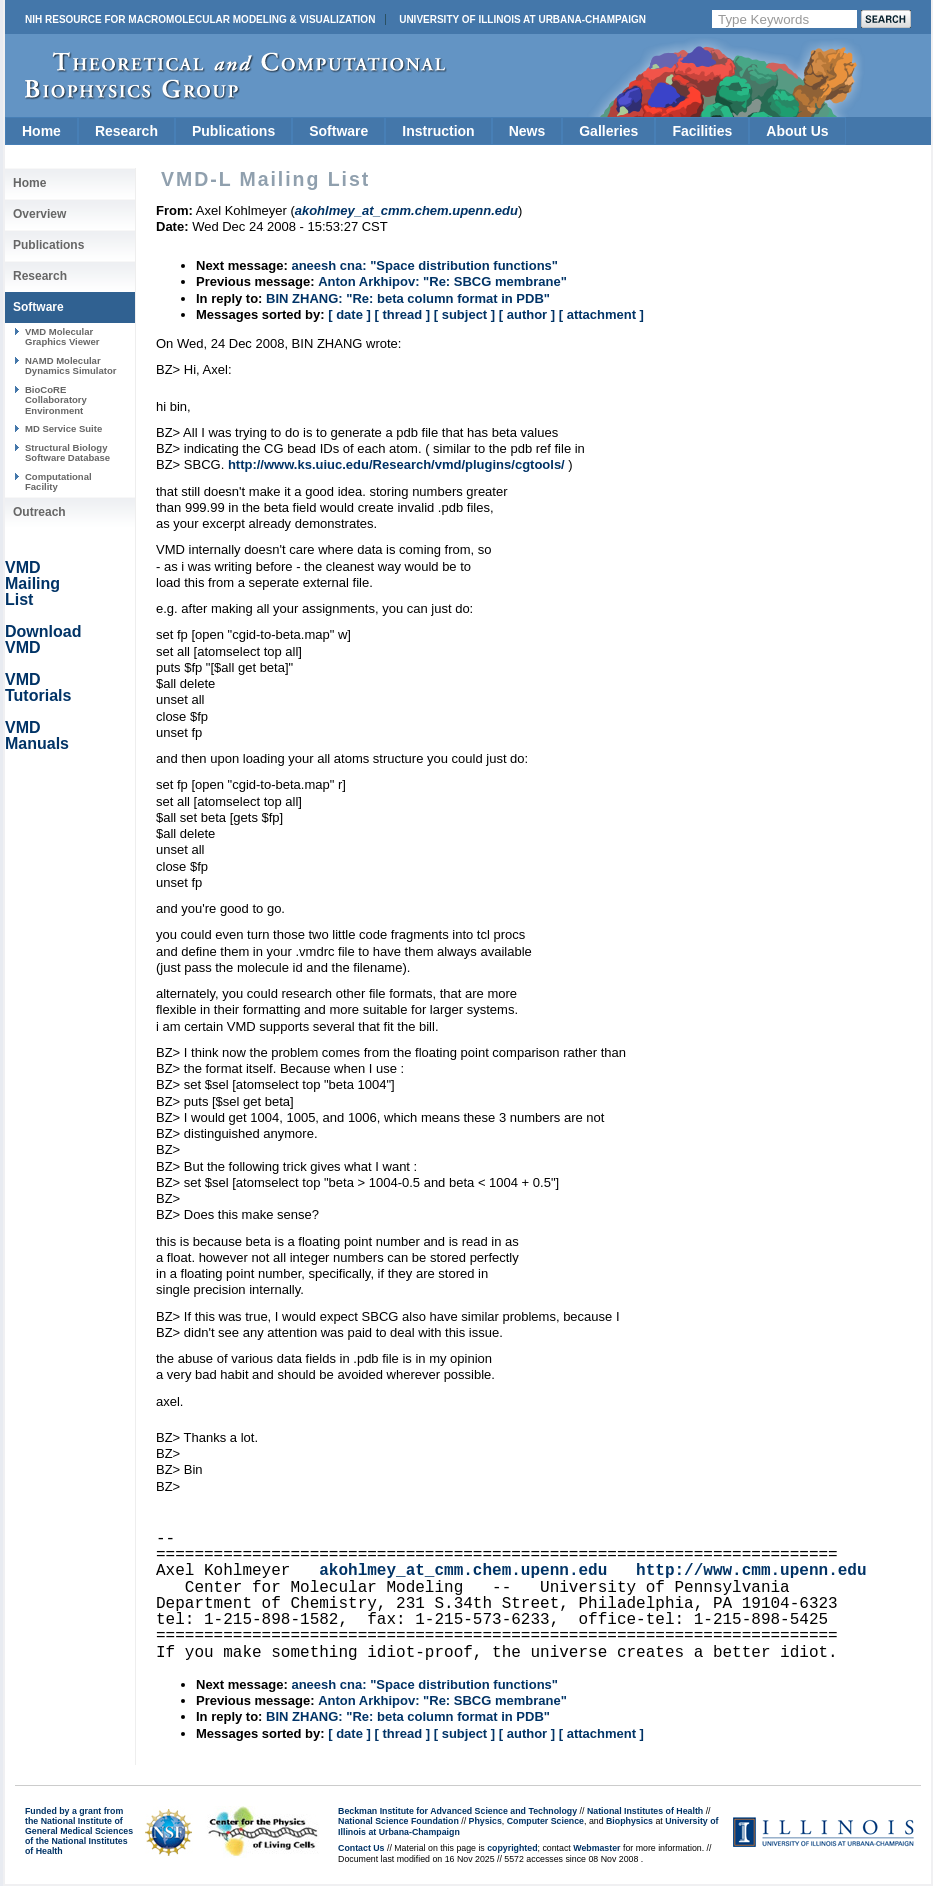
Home (41, 131)
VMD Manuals (37, 735)
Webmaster (596, 1848)
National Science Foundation (398, 1821)
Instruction (438, 131)
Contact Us (361, 1848)
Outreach (39, 512)
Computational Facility (58, 481)
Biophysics (629, 1821)
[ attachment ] (601, 314)
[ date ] (349, 314)
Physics (485, 1821)
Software (338, 131)
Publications (233, 131)
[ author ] (527, 314)
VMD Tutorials (38, 687)
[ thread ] (402, 314)
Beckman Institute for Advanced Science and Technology (457, 1811)
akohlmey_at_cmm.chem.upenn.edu (463, 1571)
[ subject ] (464, 314)
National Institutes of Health (645, 1811)
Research (126, 131)
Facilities (702, 131)
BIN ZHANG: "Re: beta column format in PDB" (408, 298)
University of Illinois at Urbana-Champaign (522, 19)
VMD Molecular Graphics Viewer (62, 336)
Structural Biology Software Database (67, 452)
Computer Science (545, 1821)
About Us (797, 131)
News (527, 131)
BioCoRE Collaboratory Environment (56, 400)
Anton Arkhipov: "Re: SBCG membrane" (442, 281)
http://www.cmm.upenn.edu (751, 1571)
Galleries (608, 131)
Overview (39, 214)
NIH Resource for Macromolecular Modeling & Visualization (200, 19)
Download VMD (43, 639)
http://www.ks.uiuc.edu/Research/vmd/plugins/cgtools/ (396, 464)
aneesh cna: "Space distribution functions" (424, 265)
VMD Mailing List (32, 583)
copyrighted (512, 1848)
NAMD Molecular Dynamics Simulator (71, 365)
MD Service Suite (63, 428)
